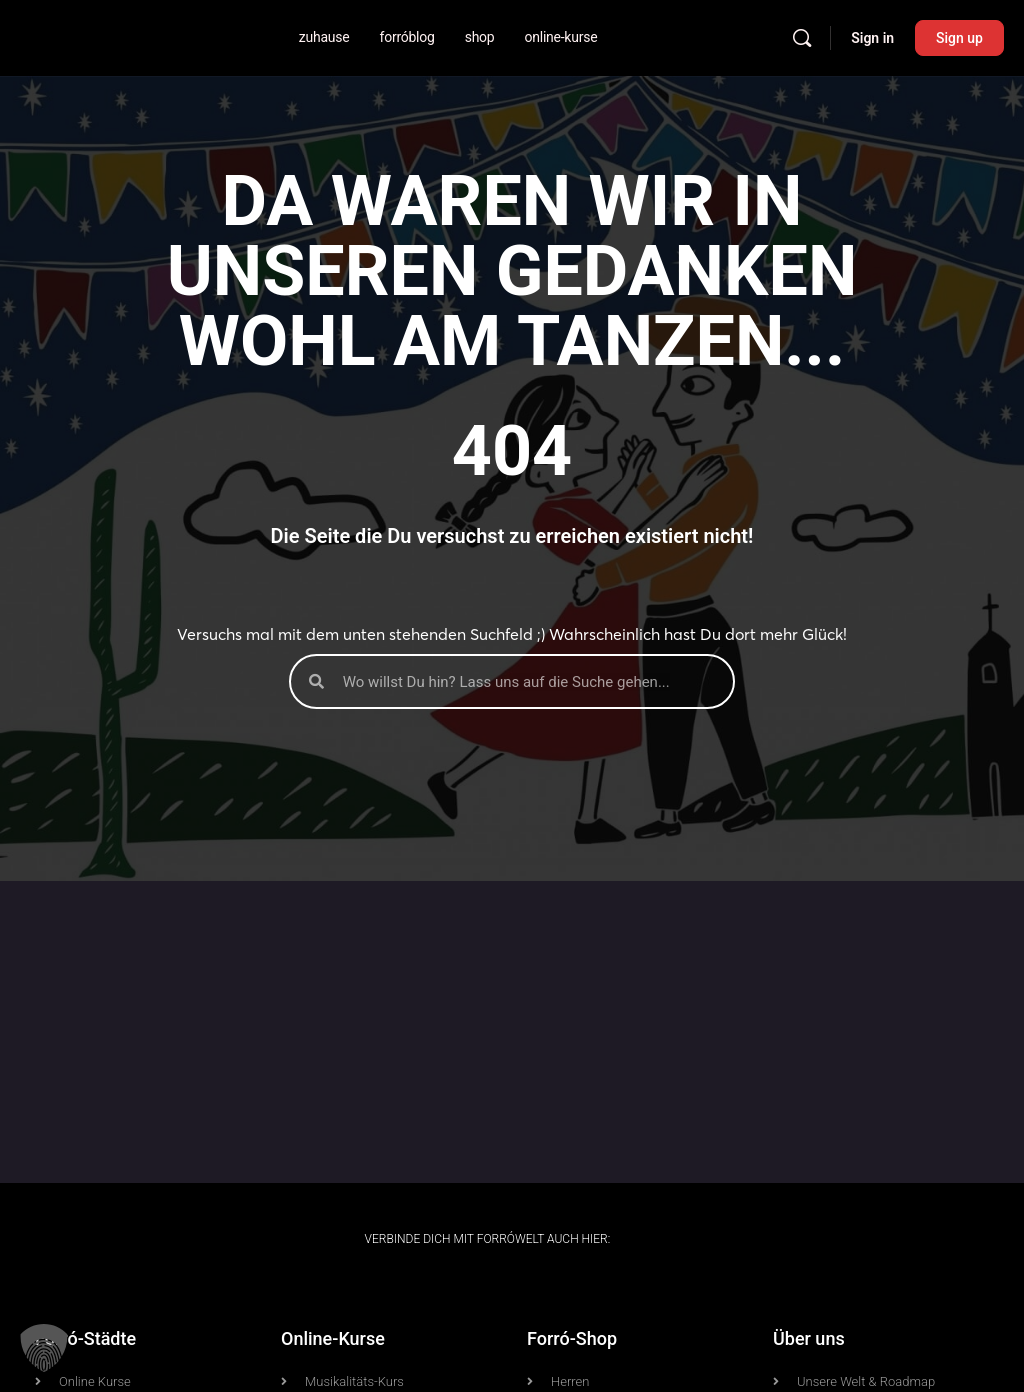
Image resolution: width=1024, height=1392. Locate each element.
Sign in (872, 38)
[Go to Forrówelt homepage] (52, 36)
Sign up (959, 38)
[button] (44, 1348)
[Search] (802, 38)
